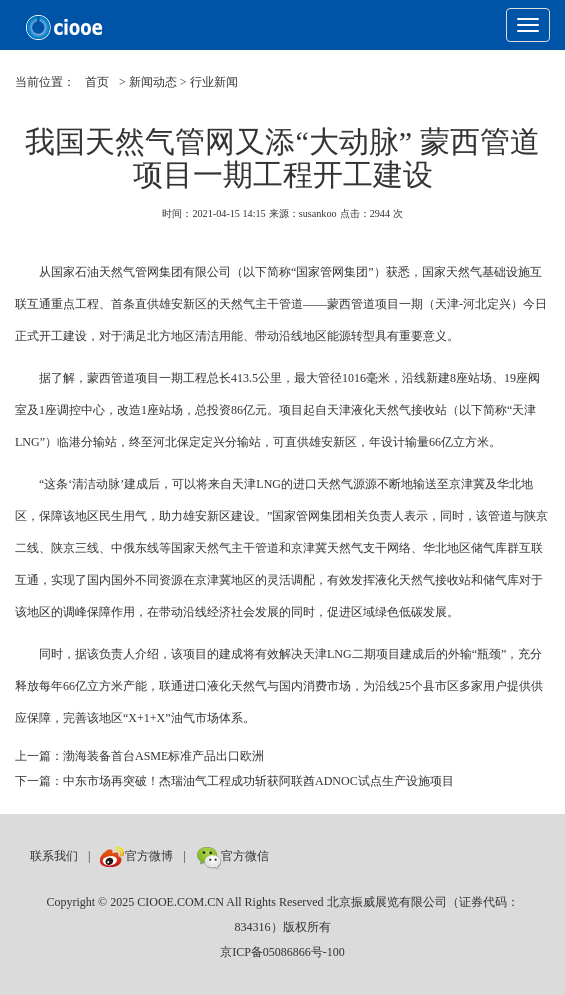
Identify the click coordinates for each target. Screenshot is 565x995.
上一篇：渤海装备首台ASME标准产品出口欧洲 (139, 756)
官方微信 (232, 856)
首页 (97, 82)
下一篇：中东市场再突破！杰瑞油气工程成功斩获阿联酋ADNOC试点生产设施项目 (234, 781)
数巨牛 (297, 856)
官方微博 (136, 856)
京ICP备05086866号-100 (282, 952)
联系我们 (54, 856)
